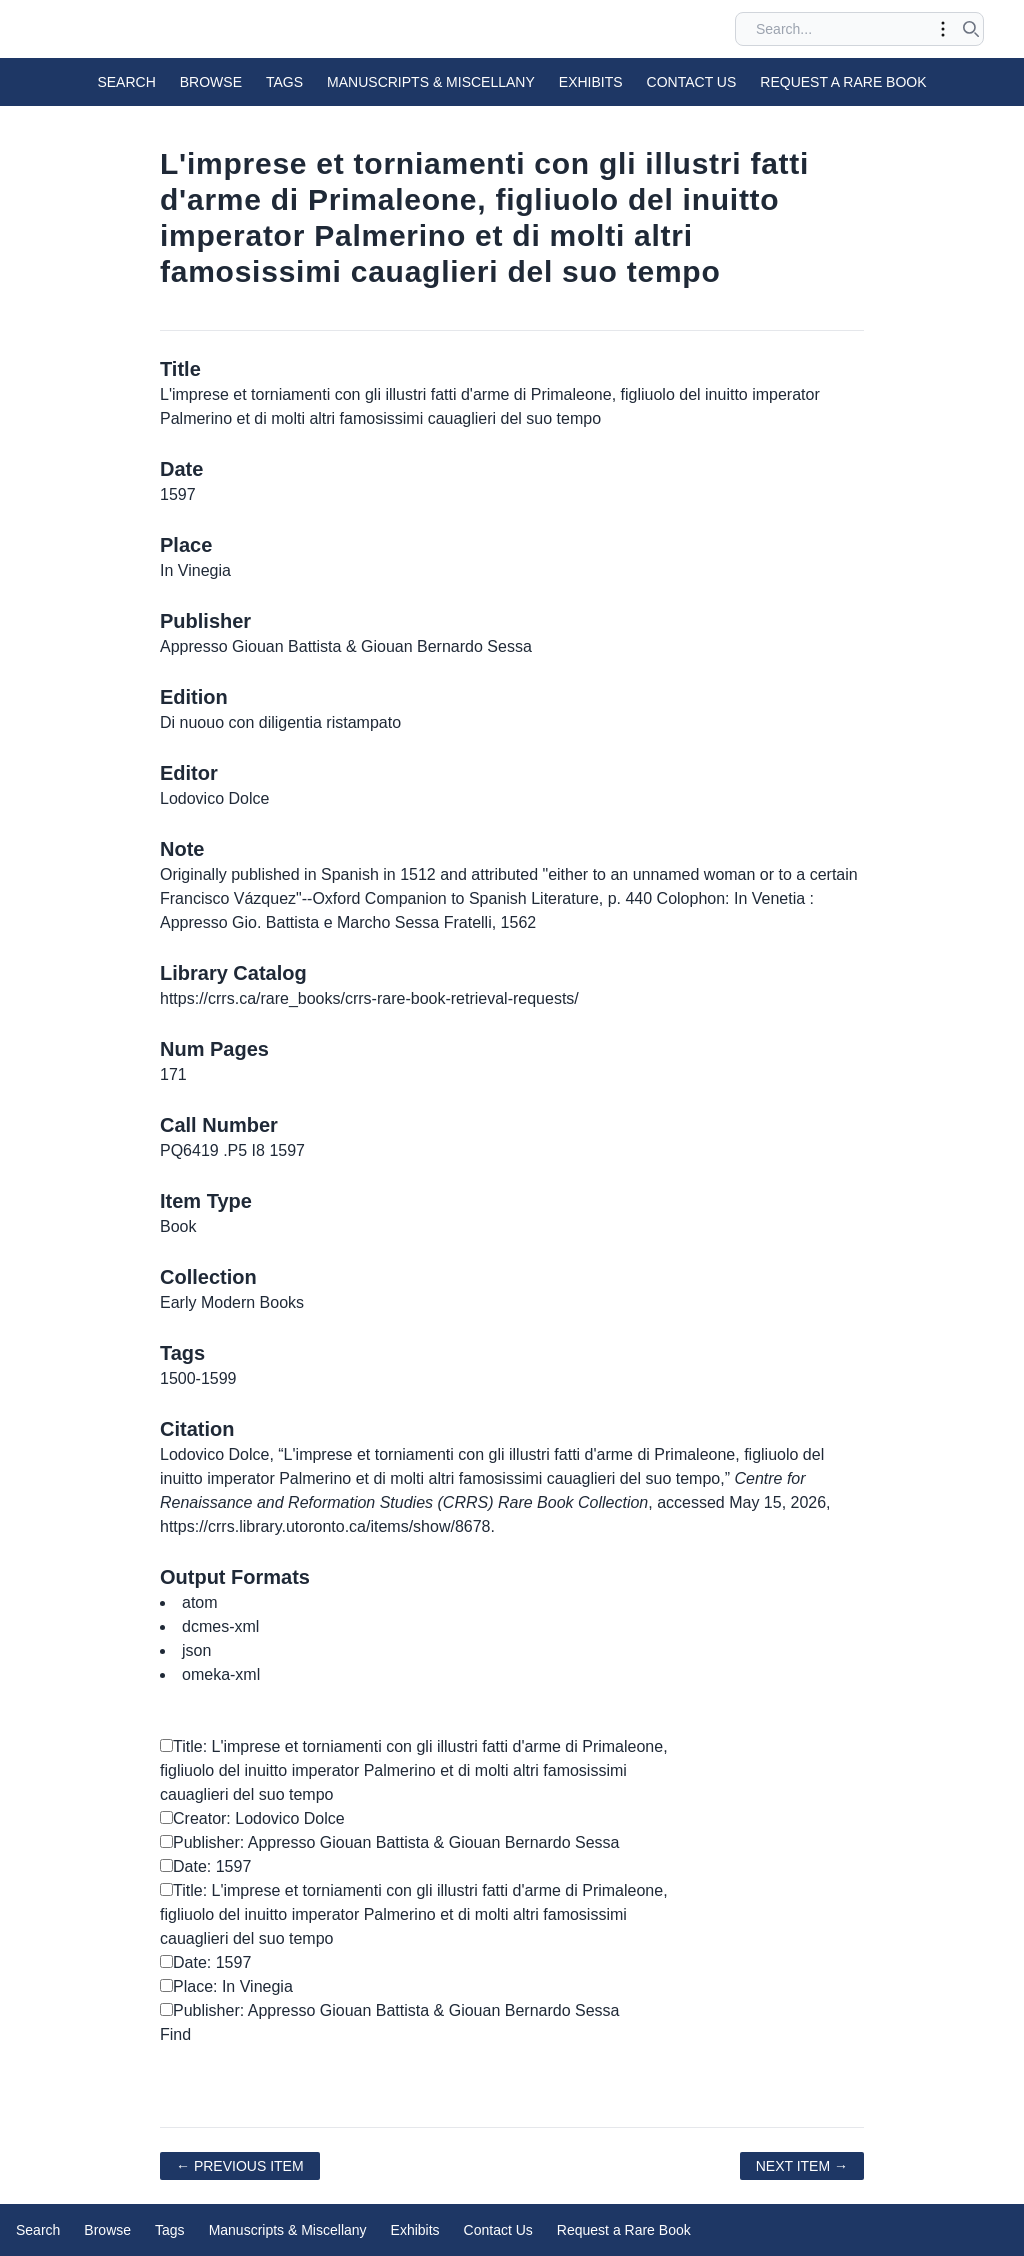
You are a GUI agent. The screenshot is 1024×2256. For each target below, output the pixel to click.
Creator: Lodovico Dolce (252, 1818)
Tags (284, 82)
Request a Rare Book (843, 82)
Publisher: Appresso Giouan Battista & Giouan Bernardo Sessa (389, 1842)
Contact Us (692, 82)
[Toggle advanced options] (943, 29)
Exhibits (591, 82)
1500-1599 (198, 1378)
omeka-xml (221, 1674)
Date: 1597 (205, 1866)
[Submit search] (971, 29)
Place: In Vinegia (226, 1986)
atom (200, 1602)
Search (126, 82)
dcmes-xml (220, 1626)
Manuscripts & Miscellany (431, 82)
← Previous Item (240, 2166)
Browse (211, 82)
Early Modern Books (232, 1302)
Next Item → (802, 2166)
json (196, 1650)
